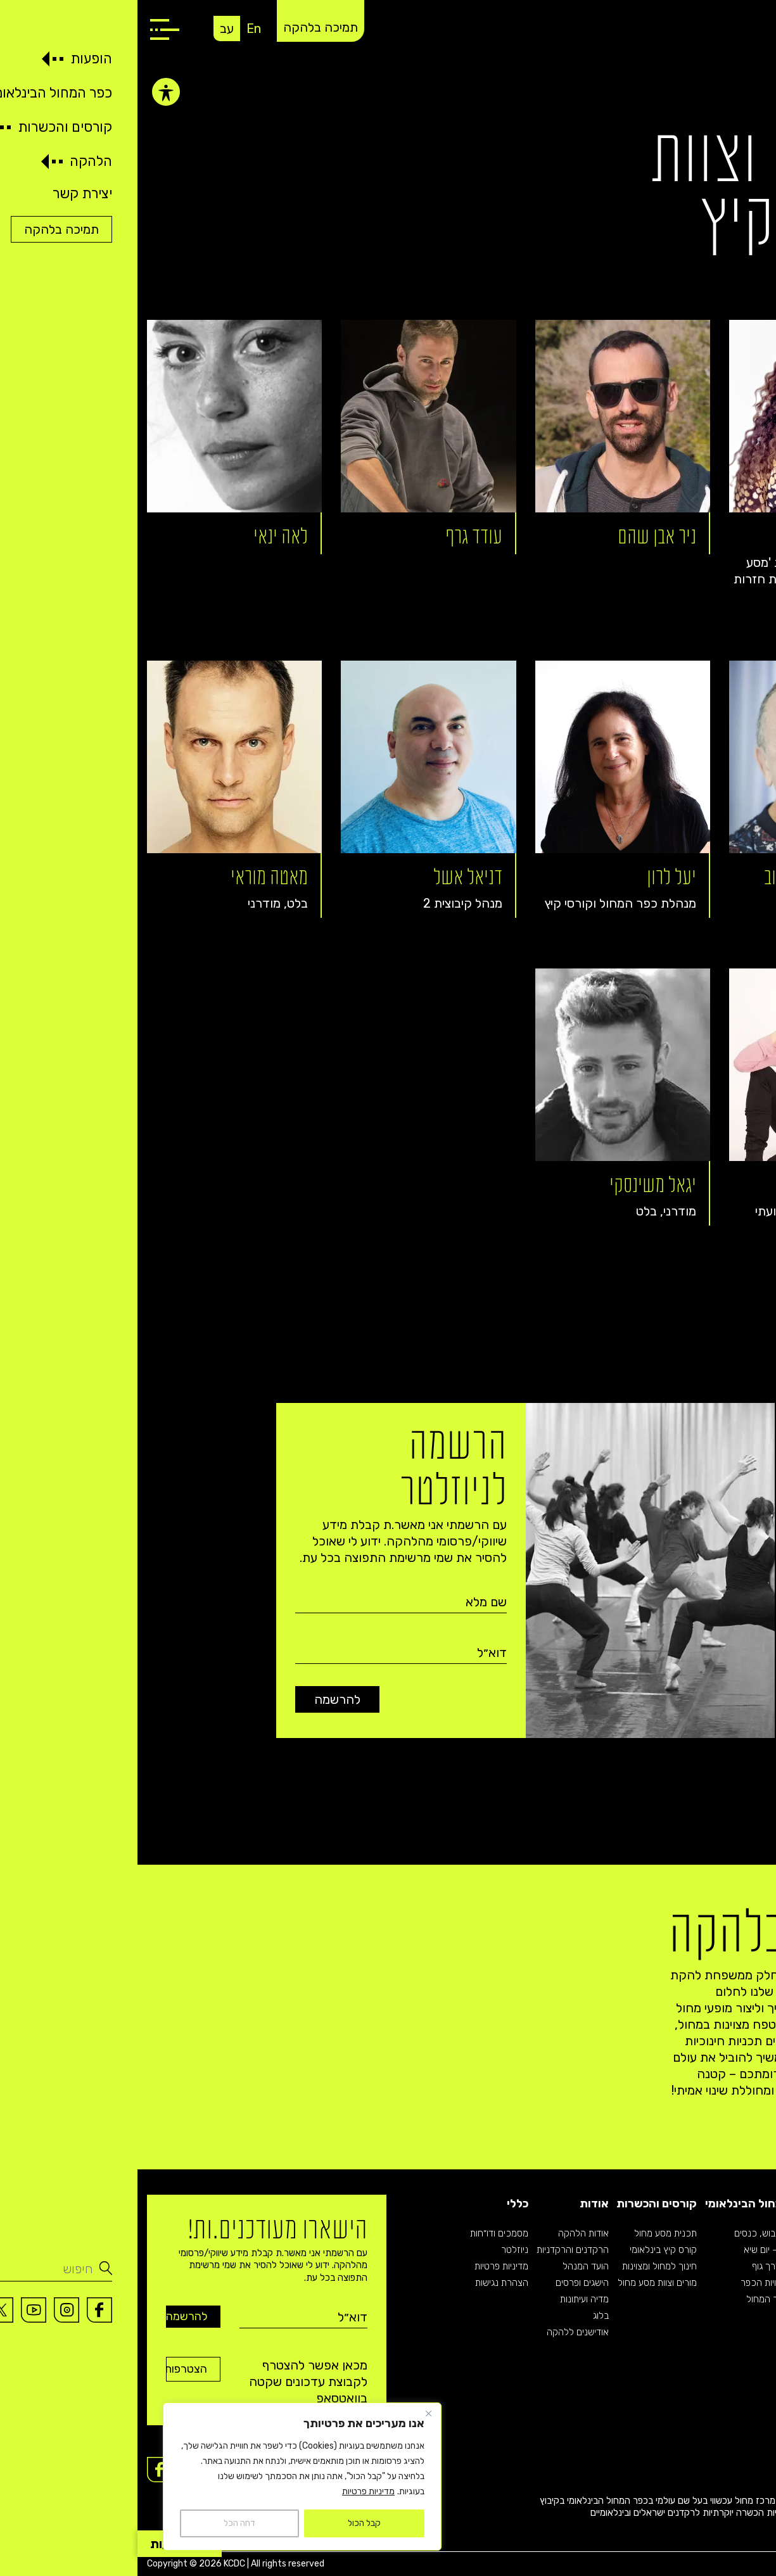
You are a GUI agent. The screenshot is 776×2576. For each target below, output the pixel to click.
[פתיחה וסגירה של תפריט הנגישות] (28, 89)
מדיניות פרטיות (231, 2491)
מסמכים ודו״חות (362, 2233)
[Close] (290, 2413)
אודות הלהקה (446, 2233)
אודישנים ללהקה (440, 2332)
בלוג (463, 2315)
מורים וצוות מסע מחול (519, 2282)
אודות (456, 2204)
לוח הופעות (746, 2233)
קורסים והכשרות (519, 2204)
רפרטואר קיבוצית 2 (731, 2266)
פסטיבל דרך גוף (644, 2266)
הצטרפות (56, 2369)
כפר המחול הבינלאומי (621, 2204)
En (116, 28)
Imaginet (748, 2563)
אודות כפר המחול (641, 2299)
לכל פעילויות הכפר (638, 2282)
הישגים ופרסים (444, 2282)
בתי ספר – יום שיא (640, 2250)
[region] (164, 2476)
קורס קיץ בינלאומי (525, 2250)
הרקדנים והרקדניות (435, 2250)
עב (89, 28)
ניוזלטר (377, 2250)
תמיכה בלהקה (183, 27)
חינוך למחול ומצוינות (522, 2266)
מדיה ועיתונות (447, 2299)
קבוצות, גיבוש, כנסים (635, 2233)
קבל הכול (226, 2523)
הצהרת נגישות (364, 2282)
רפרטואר (749, 2250)
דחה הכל (102, 2523)
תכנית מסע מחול (528, 2233)
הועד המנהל (448, 2266)
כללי (380, 2204)
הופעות (748, 2204)
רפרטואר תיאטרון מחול (724, 2282)
